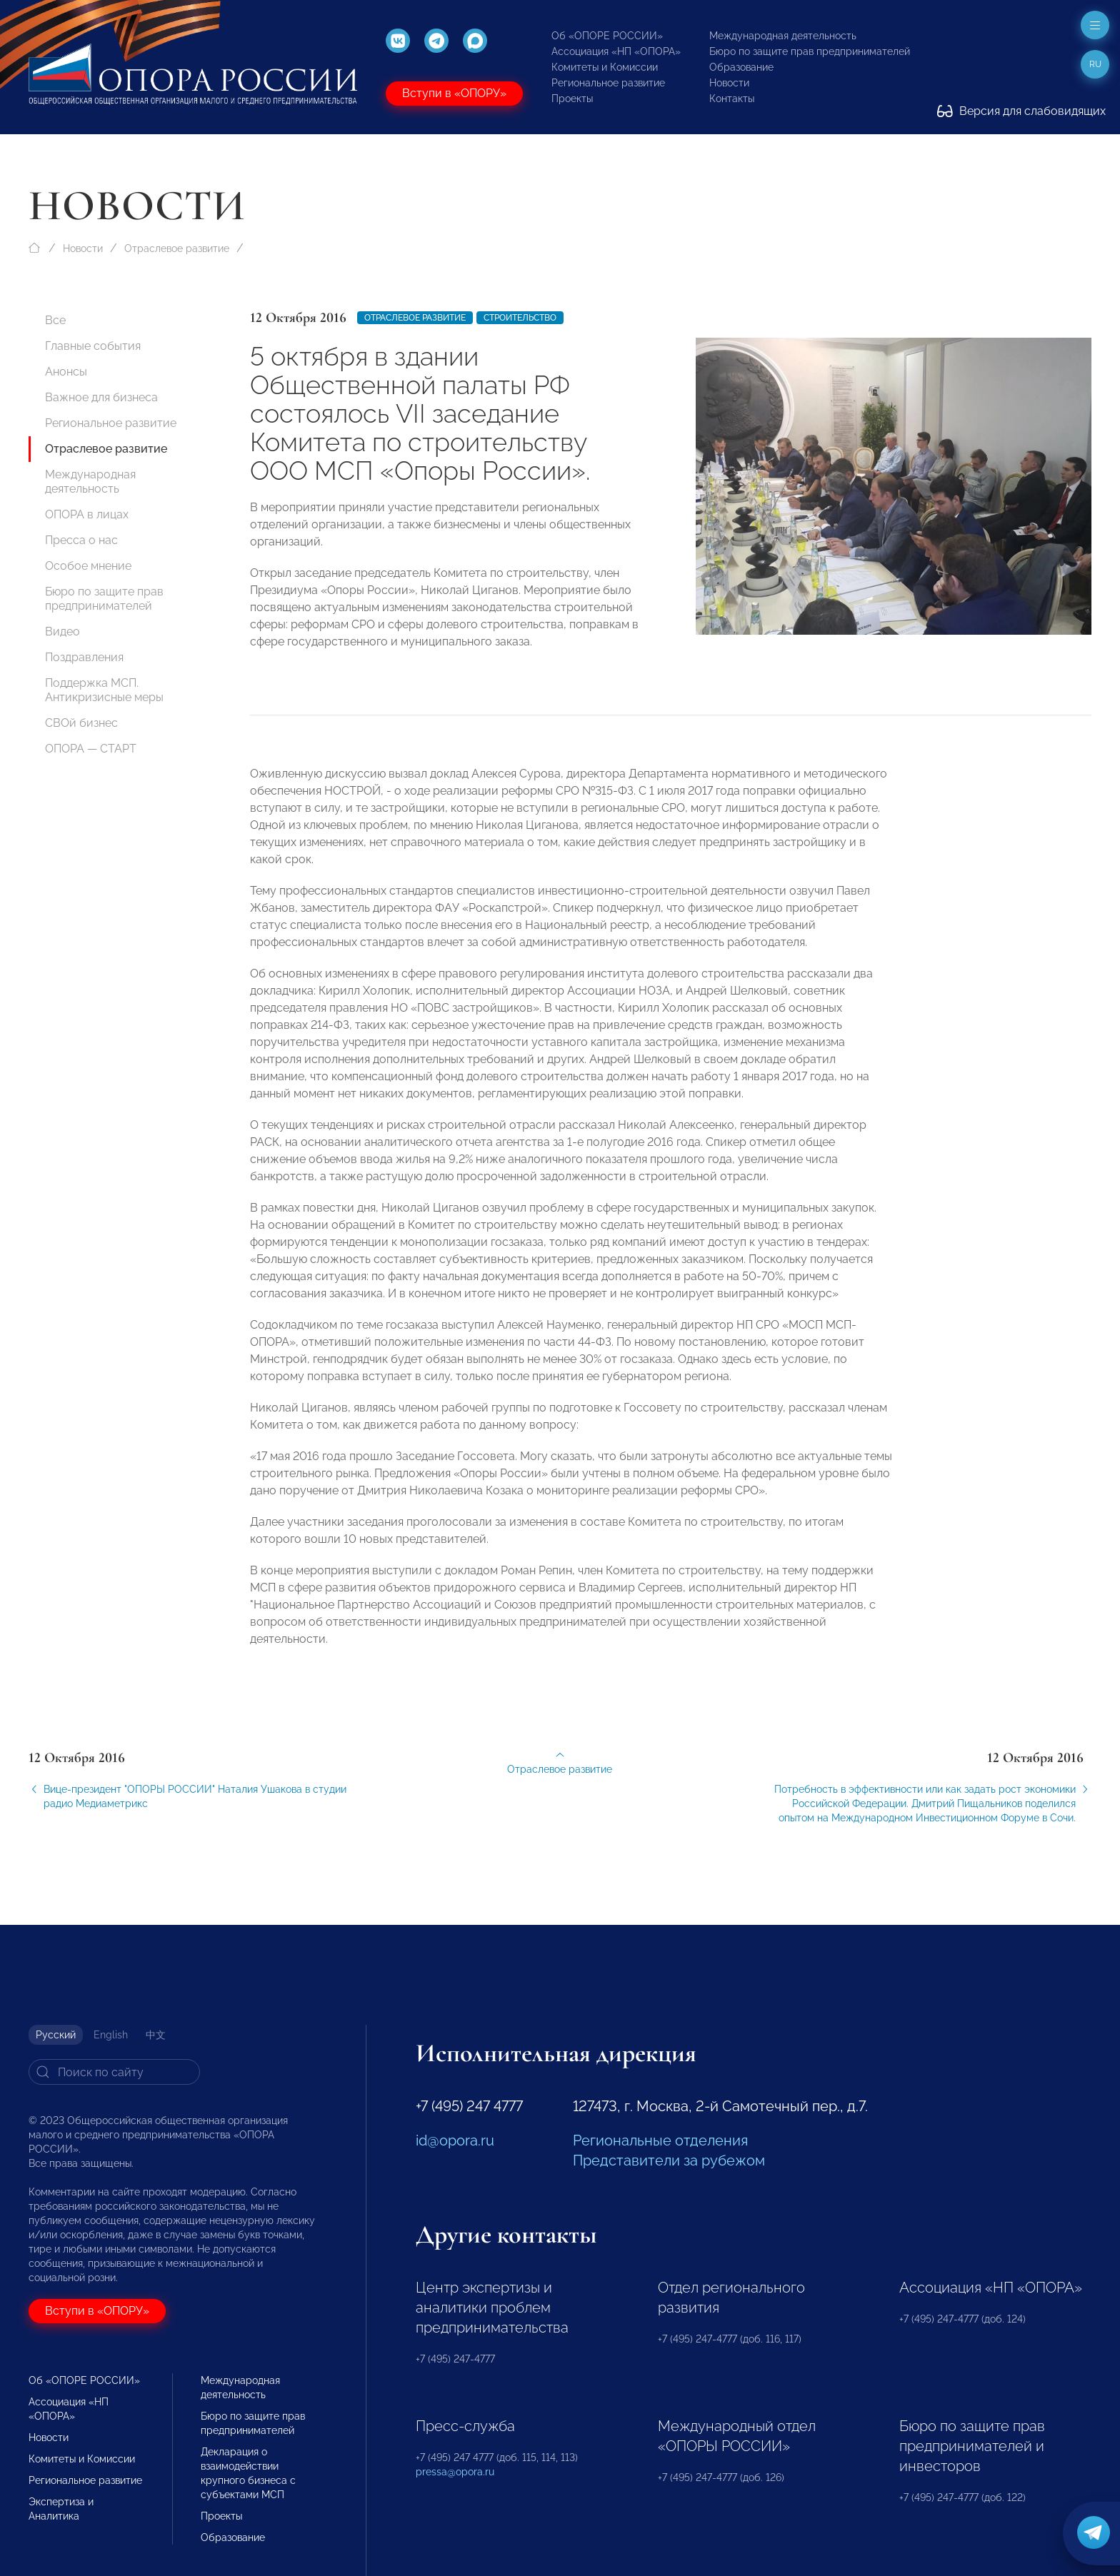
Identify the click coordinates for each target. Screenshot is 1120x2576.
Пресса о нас (81, 540)
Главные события (93, 346)
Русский (56, 2035)
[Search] (114, 2072)
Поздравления (84, 657)
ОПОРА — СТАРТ (90, 748)
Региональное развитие (608, 83)
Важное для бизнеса (101, 397)
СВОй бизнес (81, 723)
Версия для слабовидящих (1021, 111)
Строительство (520, 318)
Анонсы (66, 371)
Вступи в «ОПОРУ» (454, 93)
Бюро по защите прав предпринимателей (809, 51)
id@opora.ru (455, 2140)
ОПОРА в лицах (87, 514)
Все (55, 320)
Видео (62, 631)
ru (1095, 64)
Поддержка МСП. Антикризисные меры (104, 690)
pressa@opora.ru (455, 2471)
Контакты (731, 98)
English (111, 2035)
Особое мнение (88, 566)
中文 (156, 2035)
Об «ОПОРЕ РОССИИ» (607, 35)
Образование (741, 67)
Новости (729, 83)
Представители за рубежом (669, 2160)
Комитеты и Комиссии (604, 67)
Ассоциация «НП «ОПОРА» (616, 51)
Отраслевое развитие (176, 248)
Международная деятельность (782, 35)
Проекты (572, 98)
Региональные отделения (660, 2140)
